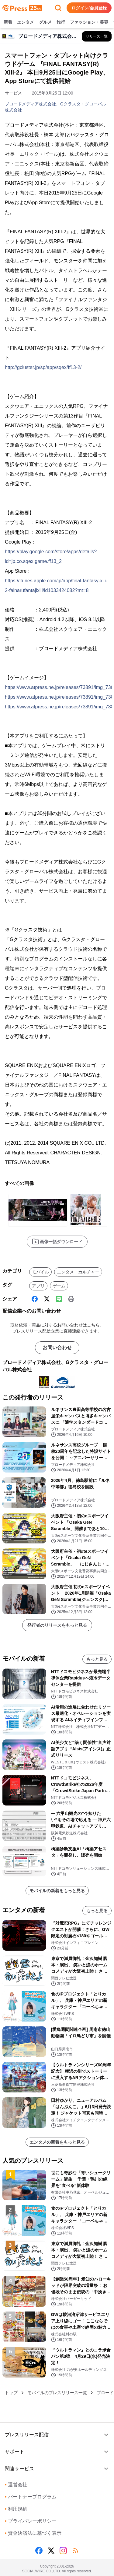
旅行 (61, 22)
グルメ (45, 22)
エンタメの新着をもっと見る (57, 2142)
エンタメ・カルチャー (78, 1272)
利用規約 (16, 2508)
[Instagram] (63, 2550)
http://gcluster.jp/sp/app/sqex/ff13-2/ (43, 367)
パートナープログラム (31, 2496)
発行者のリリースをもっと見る (57, 1625)
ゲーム (59, 1285)
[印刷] (71, 1299)
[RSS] (75, 2550)
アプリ (38, 1285)
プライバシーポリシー (31, 2521)
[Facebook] (35, 1299)
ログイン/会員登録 (89, 7)
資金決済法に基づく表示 (33, 2533)
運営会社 (16, 2484)
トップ (11, 2392)
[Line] (59, 1299)
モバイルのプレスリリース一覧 (57, 2392)
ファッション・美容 (89, 22)
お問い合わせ (57, 1347)
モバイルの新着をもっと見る (57, 1890)
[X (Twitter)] (47, 1299)
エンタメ (25, 22)
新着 (8, 22)
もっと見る (97, 1659)
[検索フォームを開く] (58, 8)
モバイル (40, 1272)
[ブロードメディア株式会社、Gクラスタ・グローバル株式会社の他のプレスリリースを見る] (97, 36)
